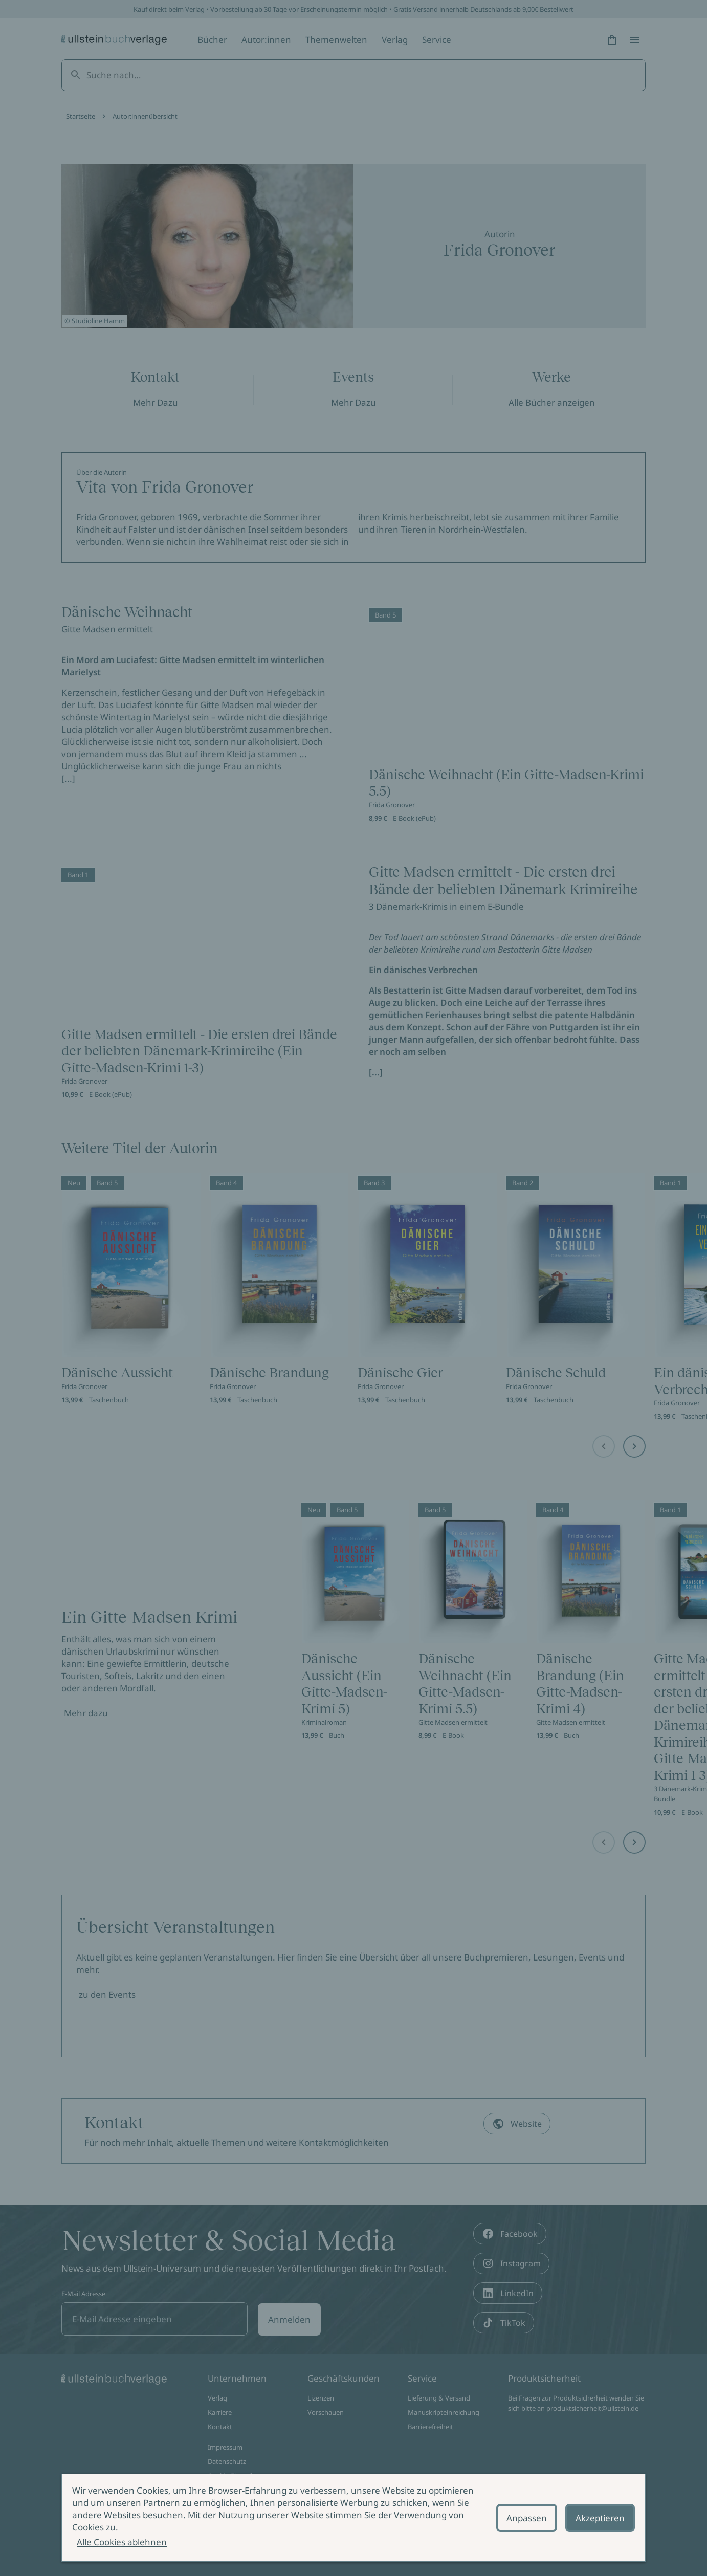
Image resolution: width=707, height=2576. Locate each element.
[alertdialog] (353, 2518)
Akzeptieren (600, 2518)
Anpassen (526, 2518)
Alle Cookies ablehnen (122, 2542)
